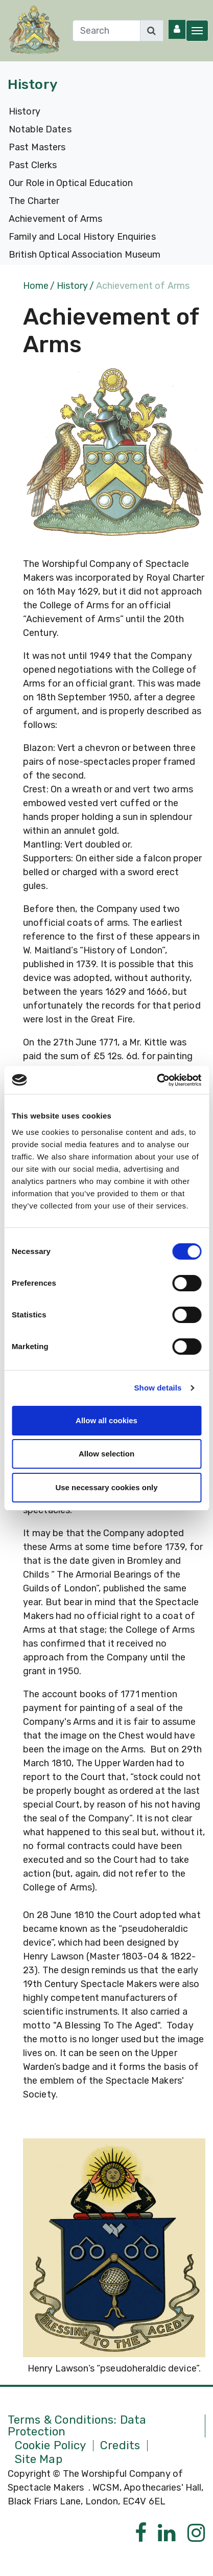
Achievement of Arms (56, 218)
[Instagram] (196, 2533)
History (24, 111)
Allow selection (106, 1453)
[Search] (106, 31)
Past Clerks (33, 165)
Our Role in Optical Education (71, 183)
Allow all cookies (106, 1420)
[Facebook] (141, 2533)
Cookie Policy (50, 2446)
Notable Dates (40, 129)
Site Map (38, 2460)
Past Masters (37, 147)
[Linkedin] (167, 2533)
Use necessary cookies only (106, 1487)
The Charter (34, 201)
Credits (120, 2446)
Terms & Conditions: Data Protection (77, 2425)
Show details (158, 1387)
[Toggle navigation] (197, 31)
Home (36, 285)
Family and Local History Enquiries (82, 236)
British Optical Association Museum (85, 254)
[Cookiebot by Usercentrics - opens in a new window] (156, 1080)
